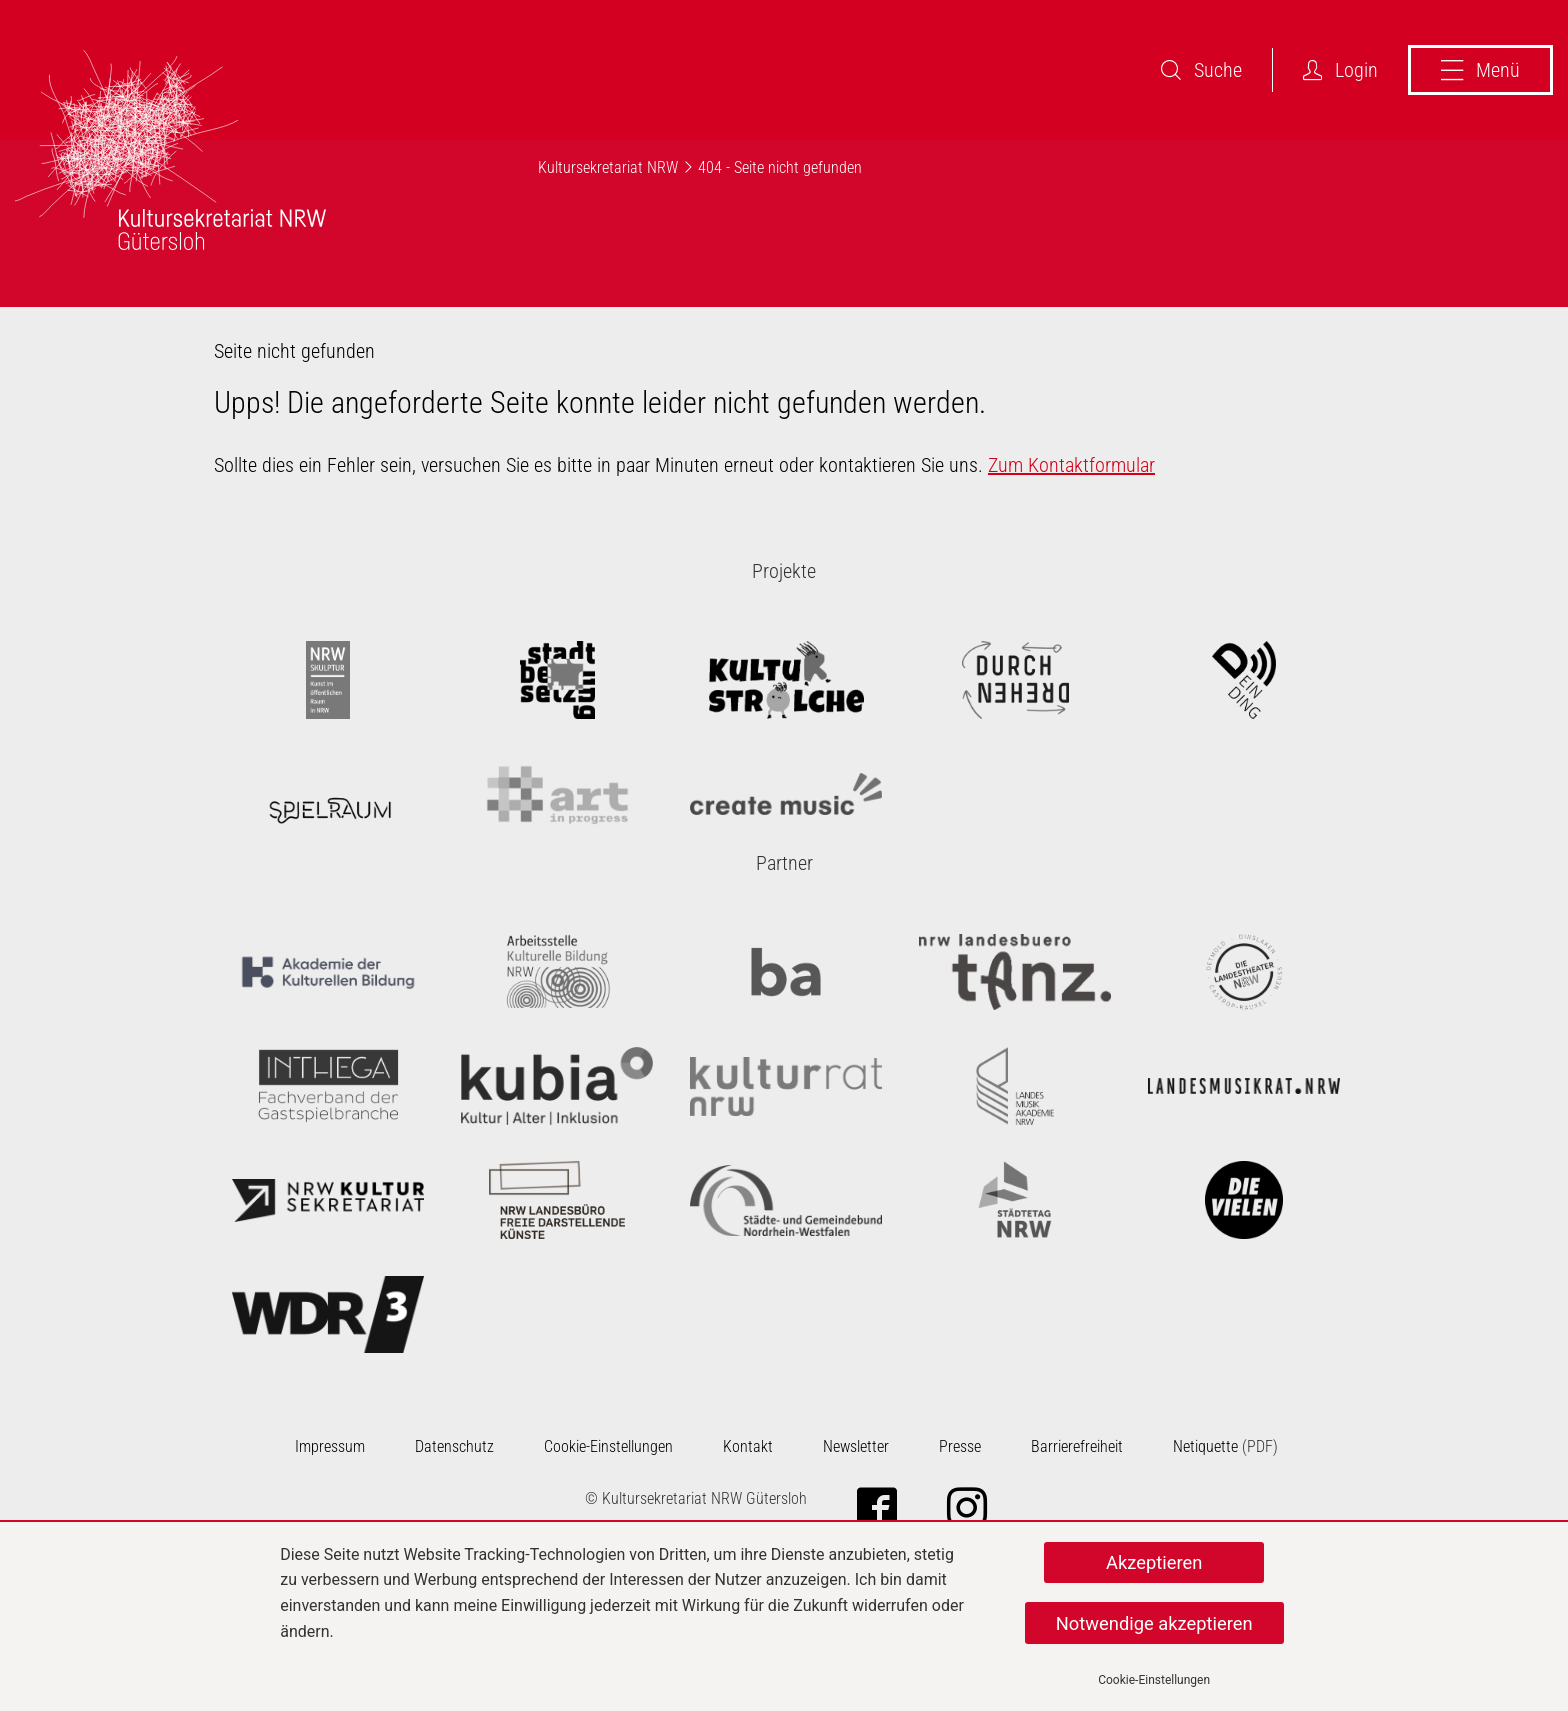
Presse (960, 1446)
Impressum (330, 1446)
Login (1340, 70)
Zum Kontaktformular (1071, 465)
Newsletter (856, 1446)
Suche (1201, 70)
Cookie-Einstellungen (1154, 1680)
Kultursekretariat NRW (608, 167)
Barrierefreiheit (1077, 1446)
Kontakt (748, 1446)
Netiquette (1205, 1446)
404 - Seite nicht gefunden (780, 167)
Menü (1480, 70)
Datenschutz (454, 1446)
